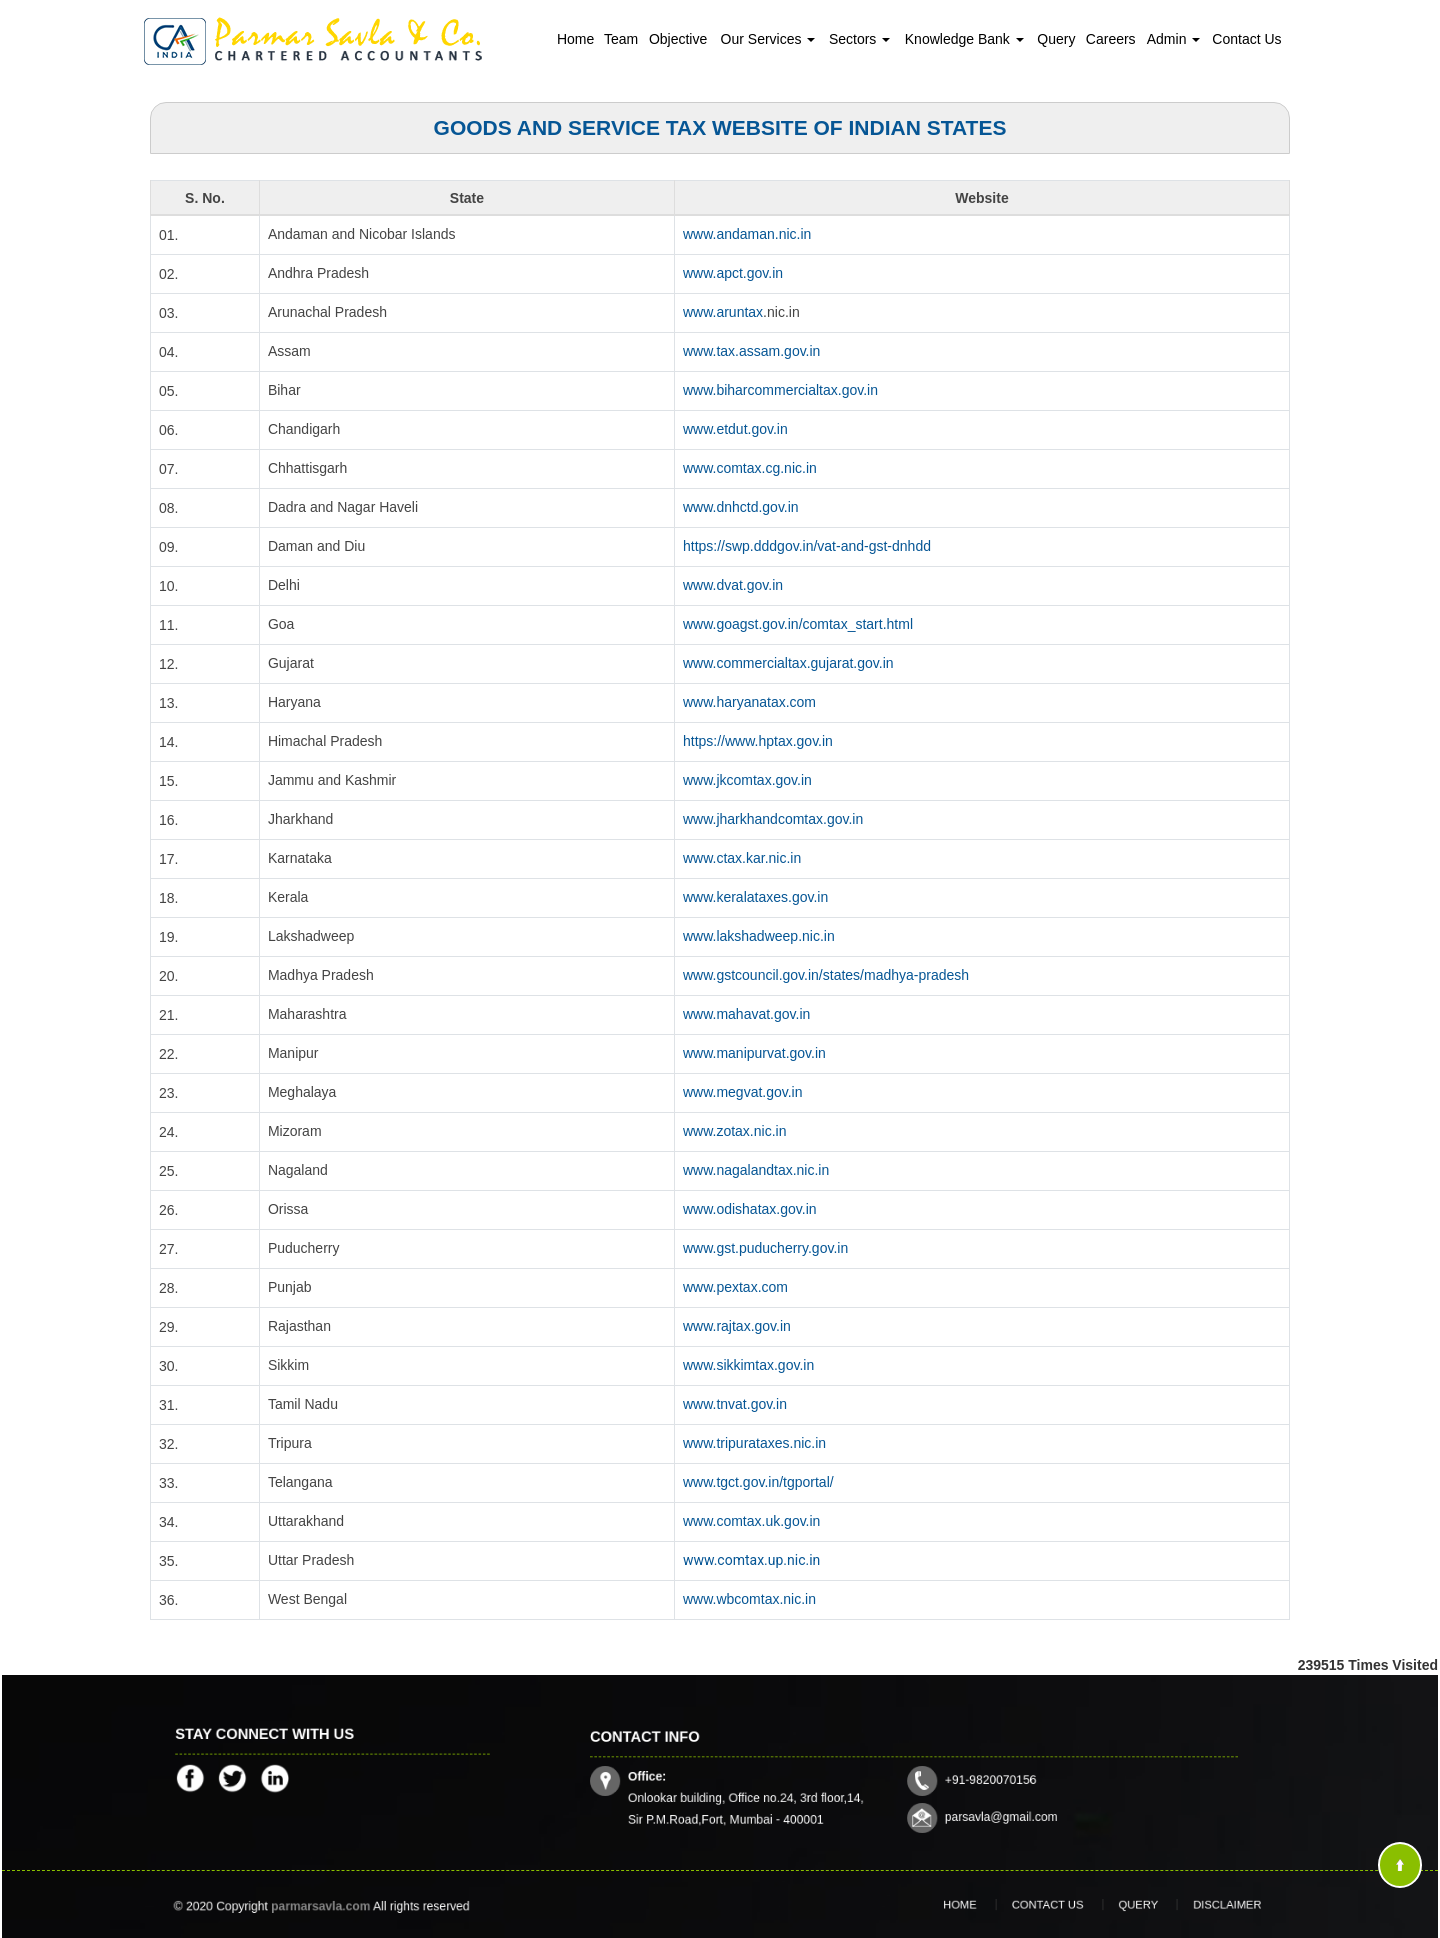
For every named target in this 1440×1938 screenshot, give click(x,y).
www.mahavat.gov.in (746, 1014)
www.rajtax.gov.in (737, 1326)
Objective (678, 39)
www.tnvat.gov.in (735, 1404)
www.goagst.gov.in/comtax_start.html (798, 624)
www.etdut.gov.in (735, 429)
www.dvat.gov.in (733, 585)
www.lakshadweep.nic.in (759, 936)
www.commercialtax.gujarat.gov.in (788, 663)
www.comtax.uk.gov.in (751, 1521)
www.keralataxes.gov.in (755, 897)
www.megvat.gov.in (743, 1092)
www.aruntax (723, 312)
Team (621, 39)
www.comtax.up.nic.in (751, 1560)
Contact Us (1246, 39)
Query (1056, 39)
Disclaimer (1187, 1904)
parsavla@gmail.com (975, 1803)
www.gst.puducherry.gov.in (765, 1248)
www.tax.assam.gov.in (751, 351)
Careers (1111, 39)
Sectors (859, 39)
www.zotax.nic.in (734, 1131)
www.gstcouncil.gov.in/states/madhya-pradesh (826, 975)
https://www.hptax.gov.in (758, 741)
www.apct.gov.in (733, 273)
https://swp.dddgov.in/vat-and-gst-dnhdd (807, 546)
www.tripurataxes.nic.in (754, 1443)
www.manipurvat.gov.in (754, 1053)
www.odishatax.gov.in (750, 1209)
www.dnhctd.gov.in (741, 507)
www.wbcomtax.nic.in (749, 1599)
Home (575, 39)
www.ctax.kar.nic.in (742, 858)
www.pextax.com (735, 1287)
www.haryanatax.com (749, 702)
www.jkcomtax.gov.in (747, 780)
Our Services (768, 39)
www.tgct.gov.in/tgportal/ (758, 1482)
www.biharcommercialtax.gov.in (780, 390)
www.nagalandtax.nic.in (756, 1170)
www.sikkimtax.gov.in (748, 1365)
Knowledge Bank (964, 39)
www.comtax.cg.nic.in (750, 468)
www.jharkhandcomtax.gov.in (773, 819)
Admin (1174, 39)
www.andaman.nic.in (747, 234)
